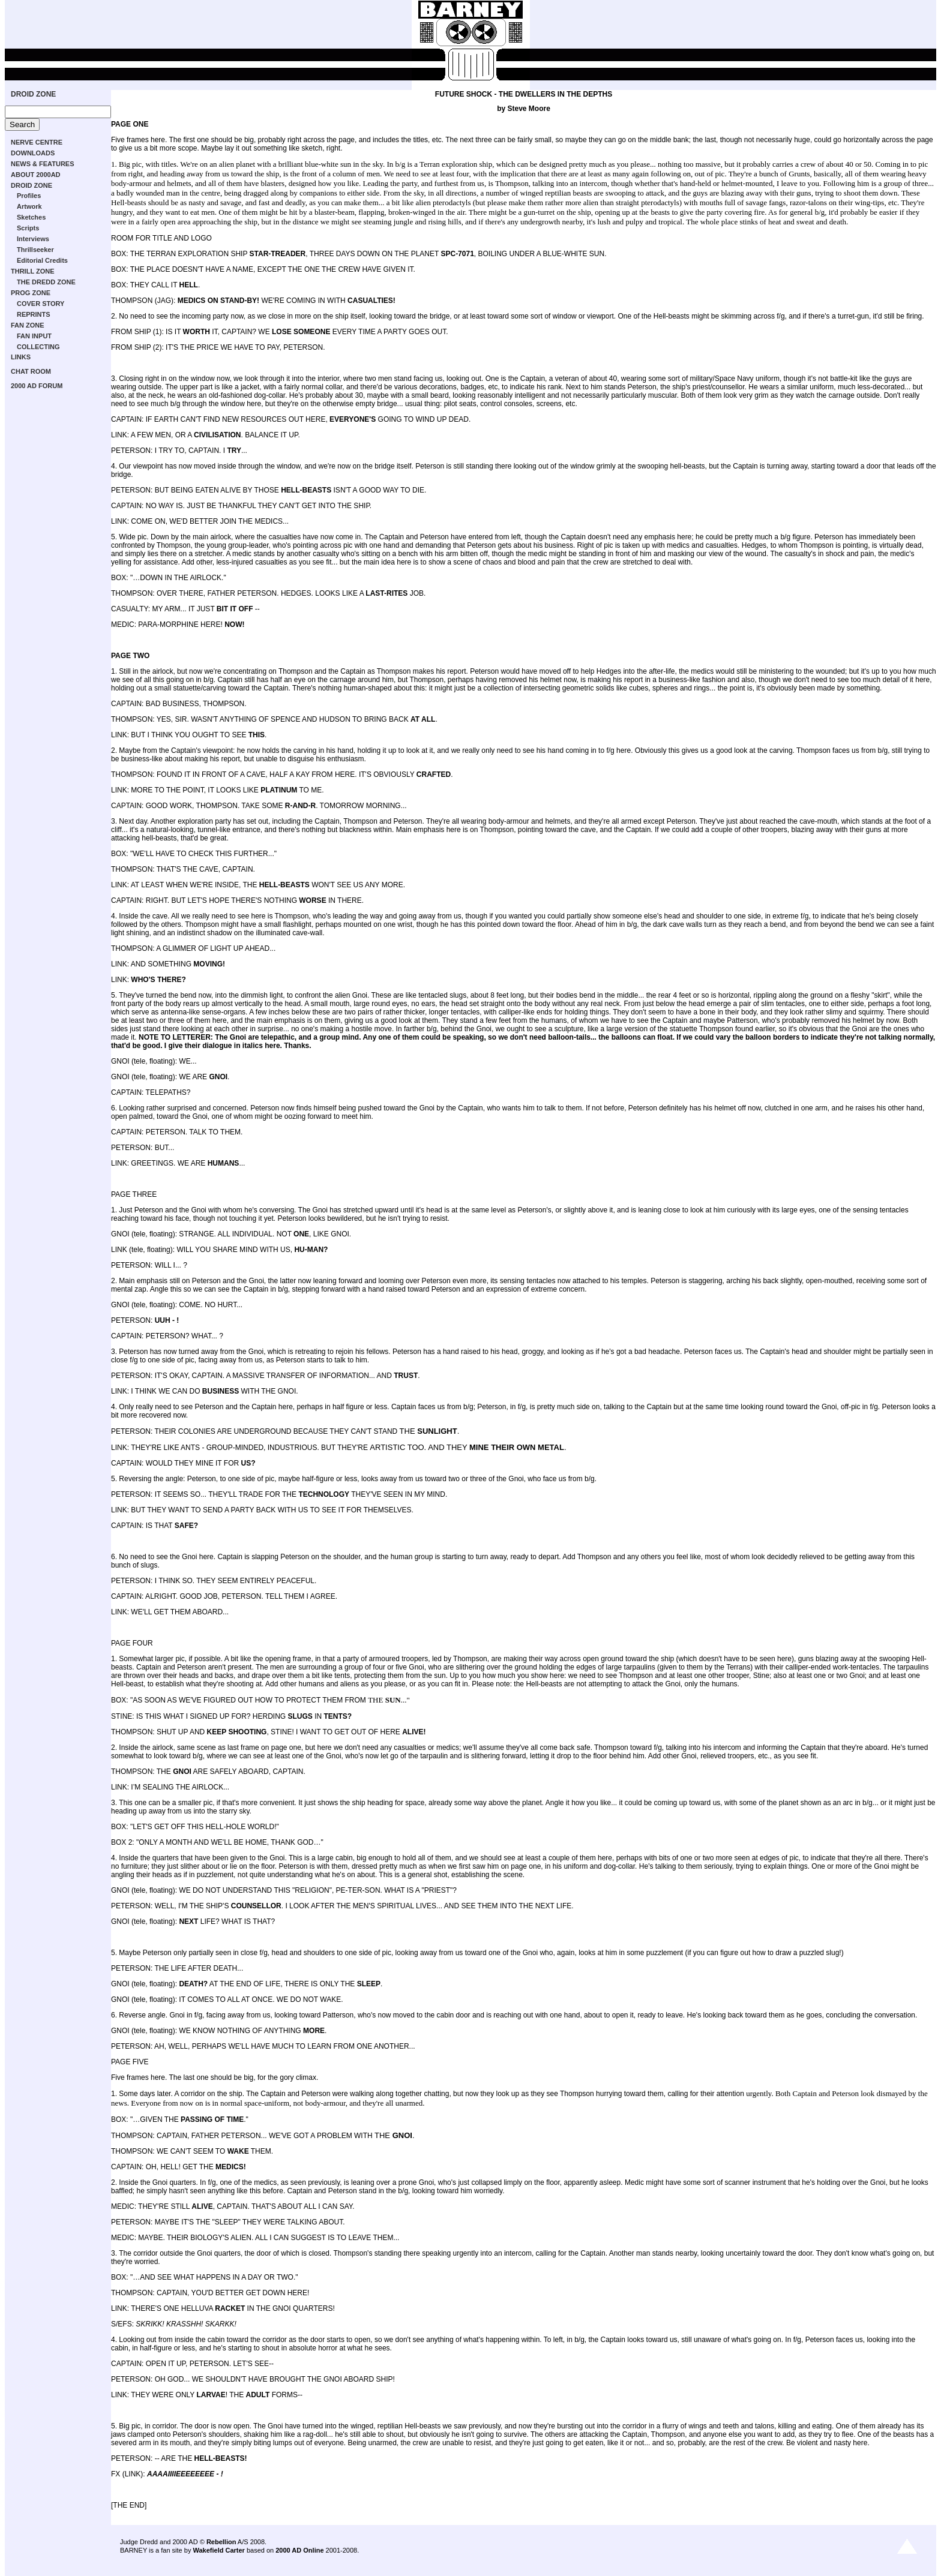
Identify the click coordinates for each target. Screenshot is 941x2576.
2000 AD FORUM (36, 385)
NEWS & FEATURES (42, 163)
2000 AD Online (299, 2550)
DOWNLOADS (33, 153)
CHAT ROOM (31, 371)
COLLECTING (38, 346)
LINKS (21, 357)
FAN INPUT (34, 336)
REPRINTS (33, 314)
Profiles (29, 195)
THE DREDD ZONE (46, 282)
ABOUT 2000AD (36, 174)
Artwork (29, 206)
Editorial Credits (42, 260)
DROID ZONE (33, 94)
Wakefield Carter (218, 2550)
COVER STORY (40, 303)
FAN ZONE (27, 325)
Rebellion (221, 2541)
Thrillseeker (35, 249)
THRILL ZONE (33, 271)
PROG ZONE (30, 292)
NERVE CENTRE (36, 142)
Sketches (31, 217)
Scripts (28, 228)
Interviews (33, 238)
